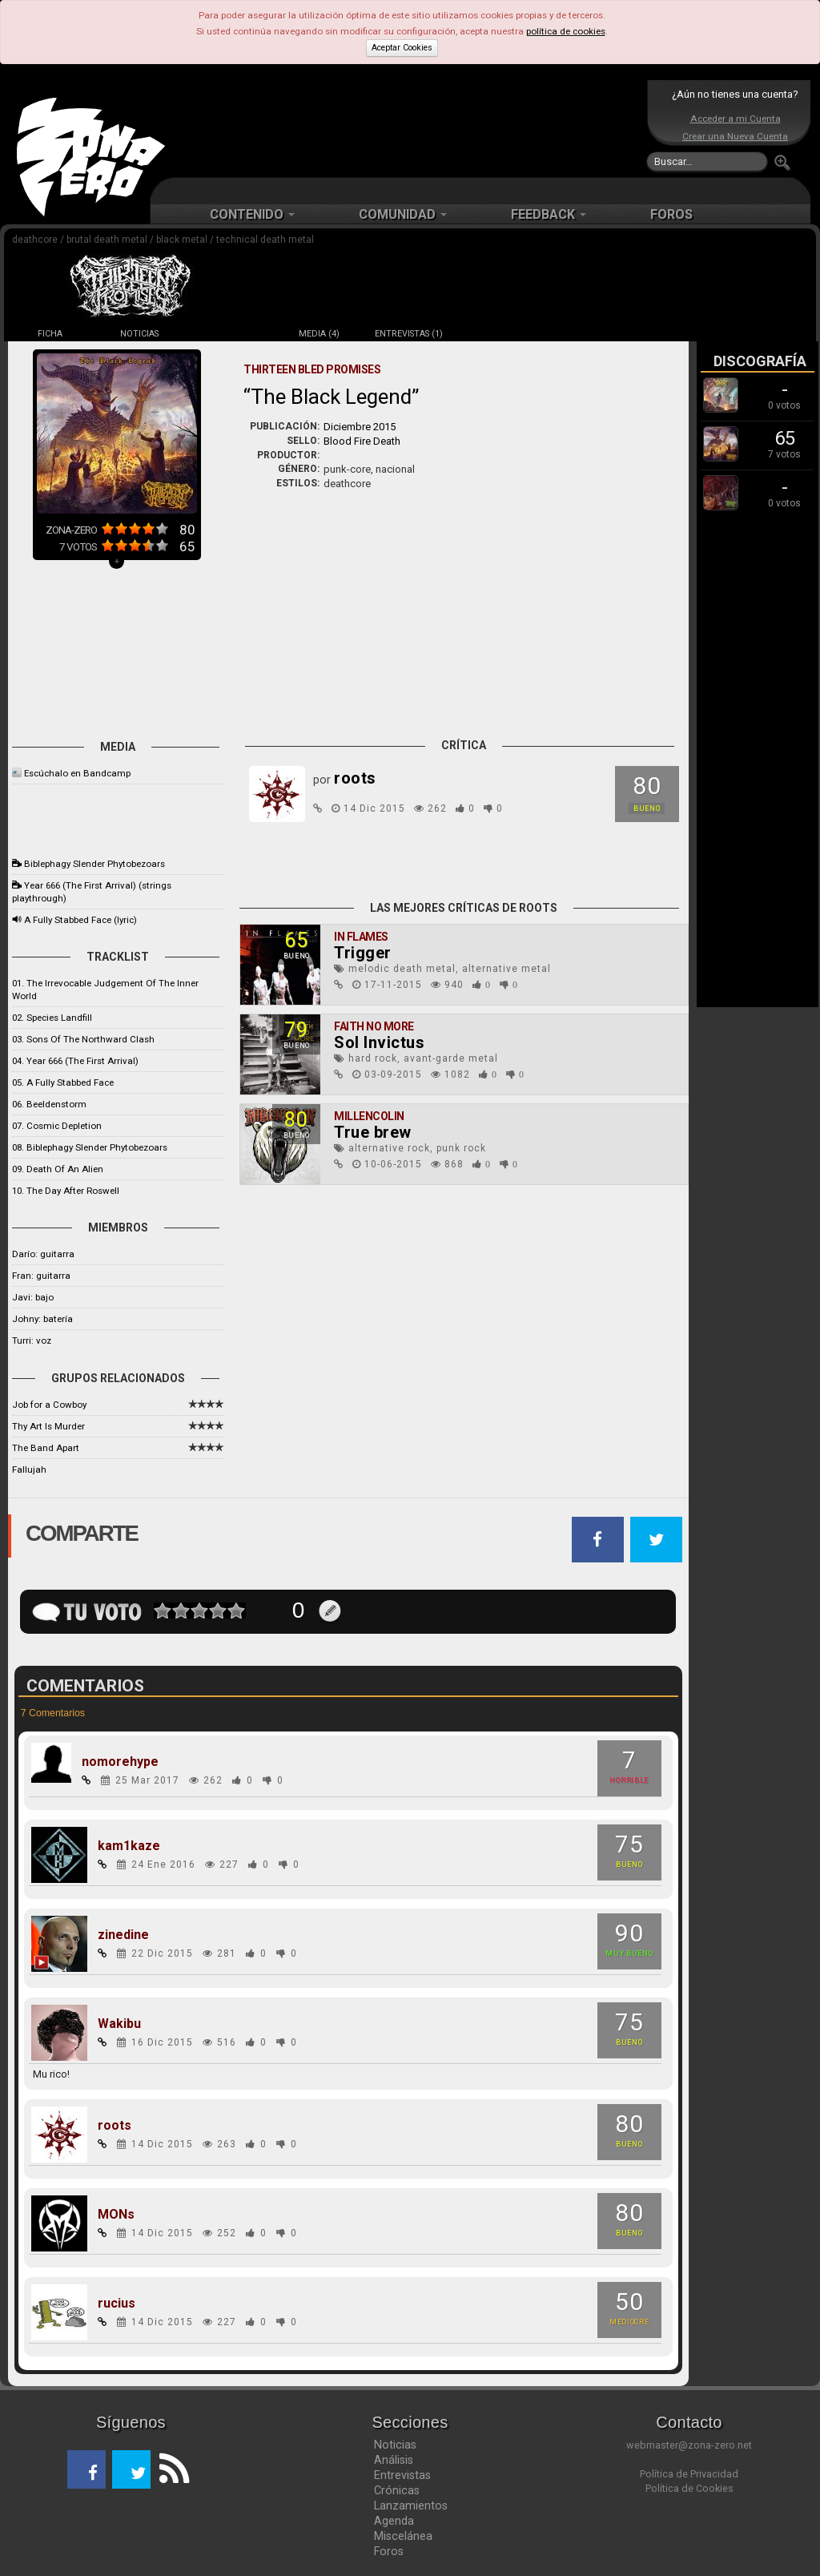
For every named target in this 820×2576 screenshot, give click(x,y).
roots (114, 2125)
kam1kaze (129, 1846)
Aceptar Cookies (402, 47)
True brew (373, 1132)
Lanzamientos (411, 2505)
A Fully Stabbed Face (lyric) (80, 919)
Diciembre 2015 (360, 427)
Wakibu (119, 2024)
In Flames (361, 936)
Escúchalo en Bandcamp (77, 773)
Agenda (394, 2520)
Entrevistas (402, 2475)
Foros (389, 2551)
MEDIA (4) (319, 334)
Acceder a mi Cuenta (735, 118)
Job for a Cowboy (49, 1404)
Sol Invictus (379, 1042)
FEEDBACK (548, 214)
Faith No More (374, 1026)
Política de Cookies (689, 2488)
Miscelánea (403, 2536)
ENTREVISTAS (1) (409, 334)
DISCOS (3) (229, 334)
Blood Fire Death (362, 441)
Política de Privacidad (689, 2474)
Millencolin (369, 1116)
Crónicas (397, 2490)
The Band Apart (45, 1447)
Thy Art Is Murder (48, 1426)
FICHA (50, 334)
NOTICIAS (139, 334)
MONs (116, 2214)
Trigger (363, 952)
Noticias (395, 2444)
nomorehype (120, 1762)
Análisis (393, 2459)
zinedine (123, 1935)
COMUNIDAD (403, 214)
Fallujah (29, 1469)
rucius (116, 2303)
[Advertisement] (406, 128)
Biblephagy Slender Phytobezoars (94, 863)
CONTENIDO (252, 214)
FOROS (671, 214)
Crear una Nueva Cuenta (735, 136)
